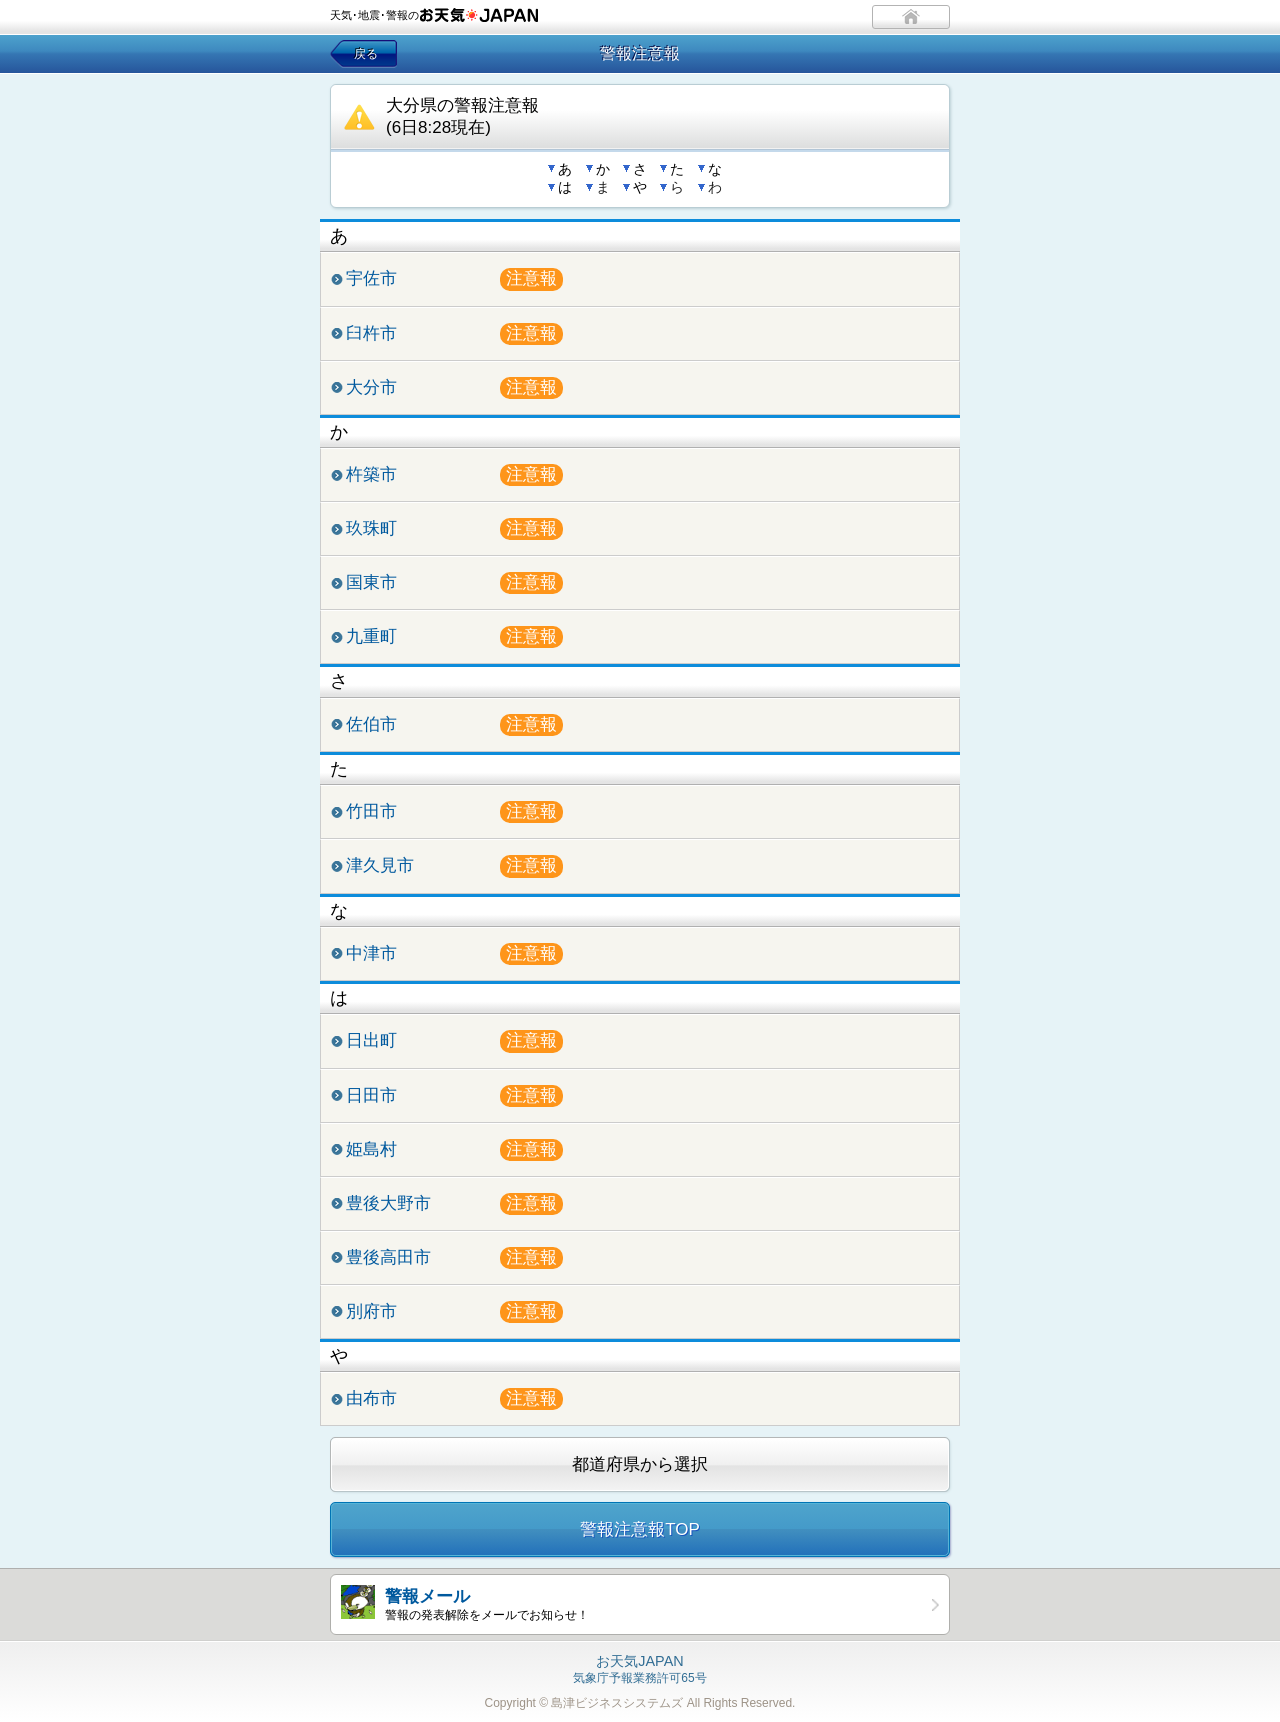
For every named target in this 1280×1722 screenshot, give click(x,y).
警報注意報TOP (640, 1529)
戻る (366, 54)
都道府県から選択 (640, 1464)
